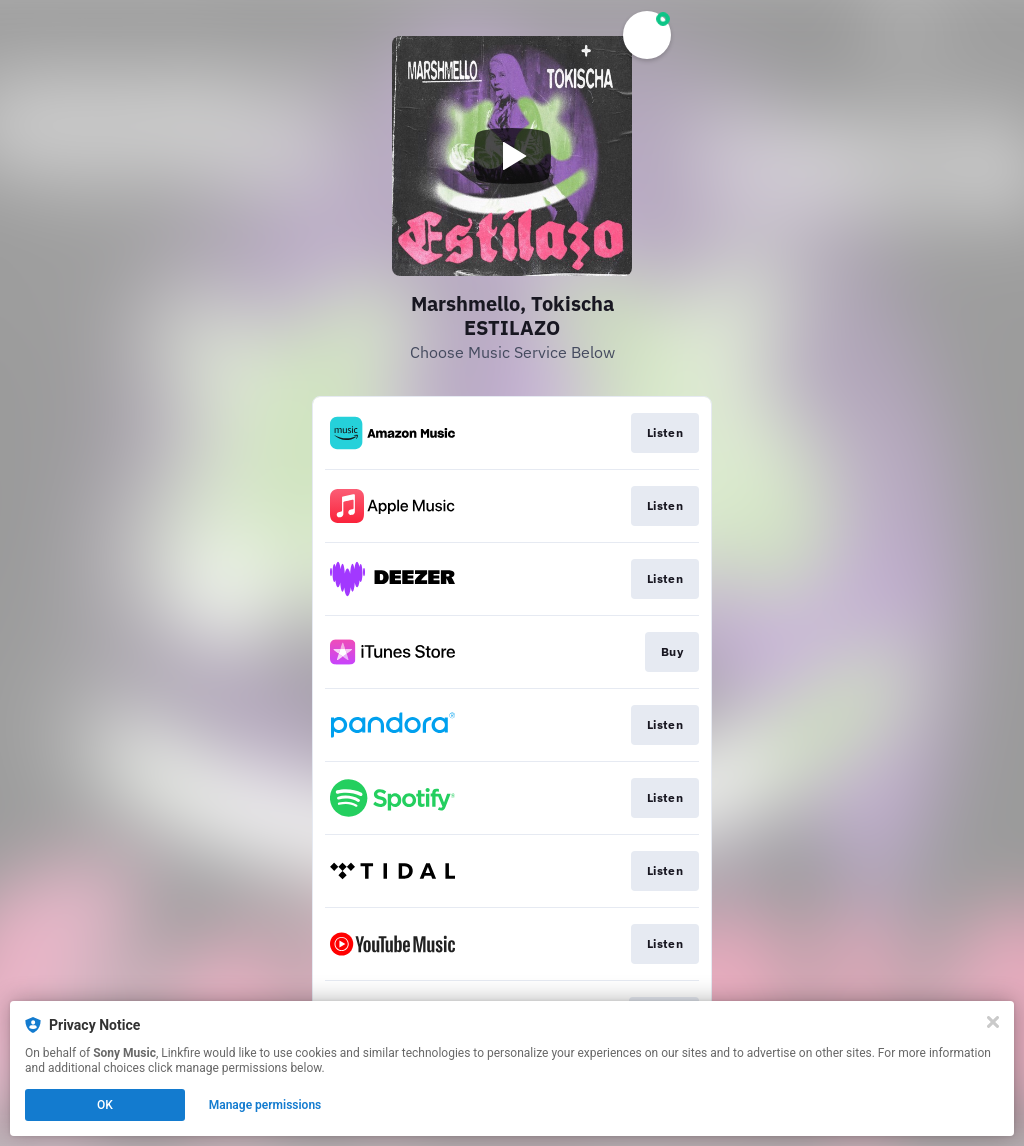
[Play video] (512, 156)
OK (105, 1105)
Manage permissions (265, 1105)
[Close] (993, 1022)
